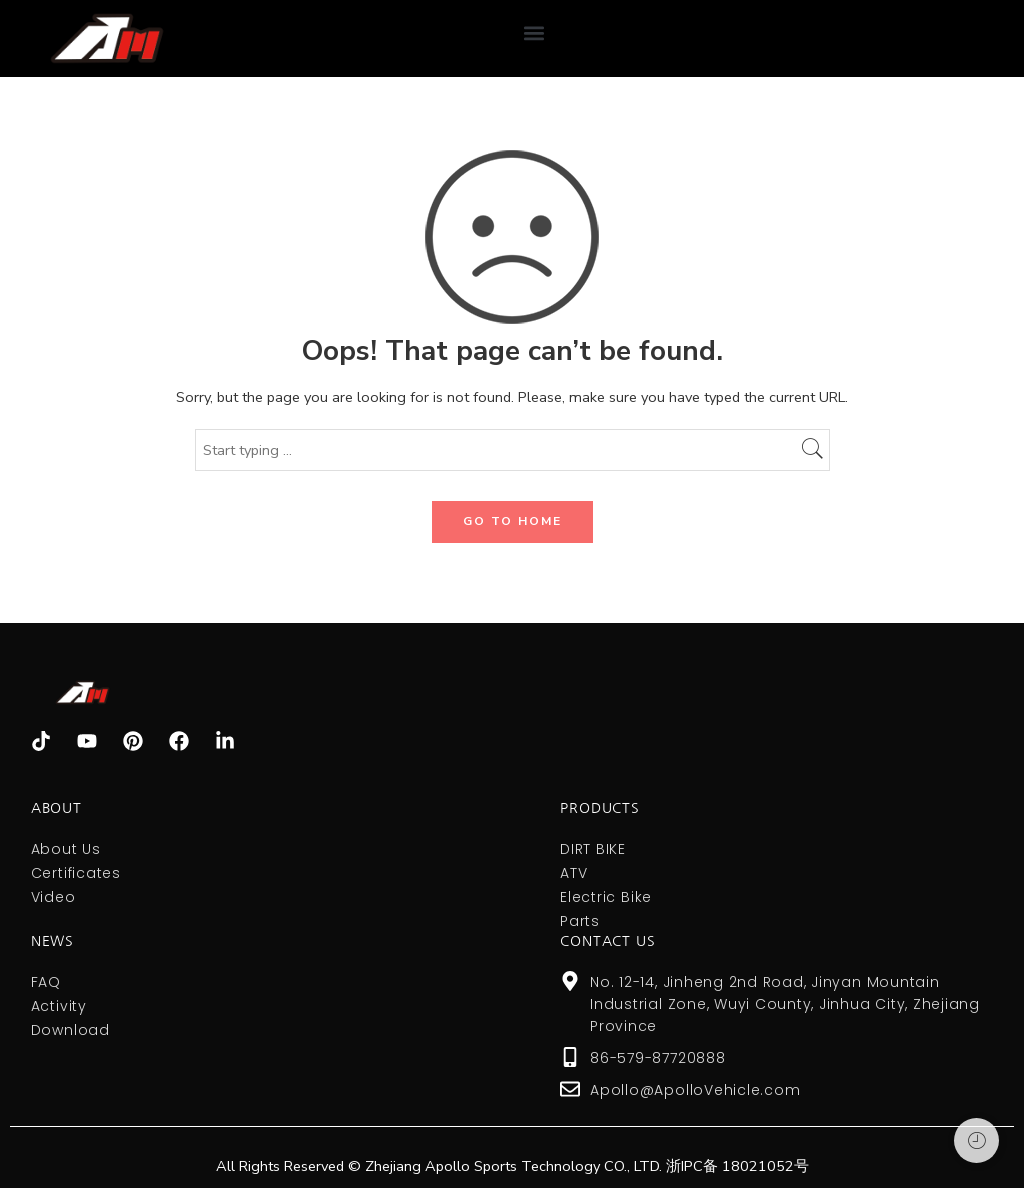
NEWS (52, 941)
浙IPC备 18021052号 (737, 1166)
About (56, 808)
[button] (533, 33)
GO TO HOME (512, 521)
